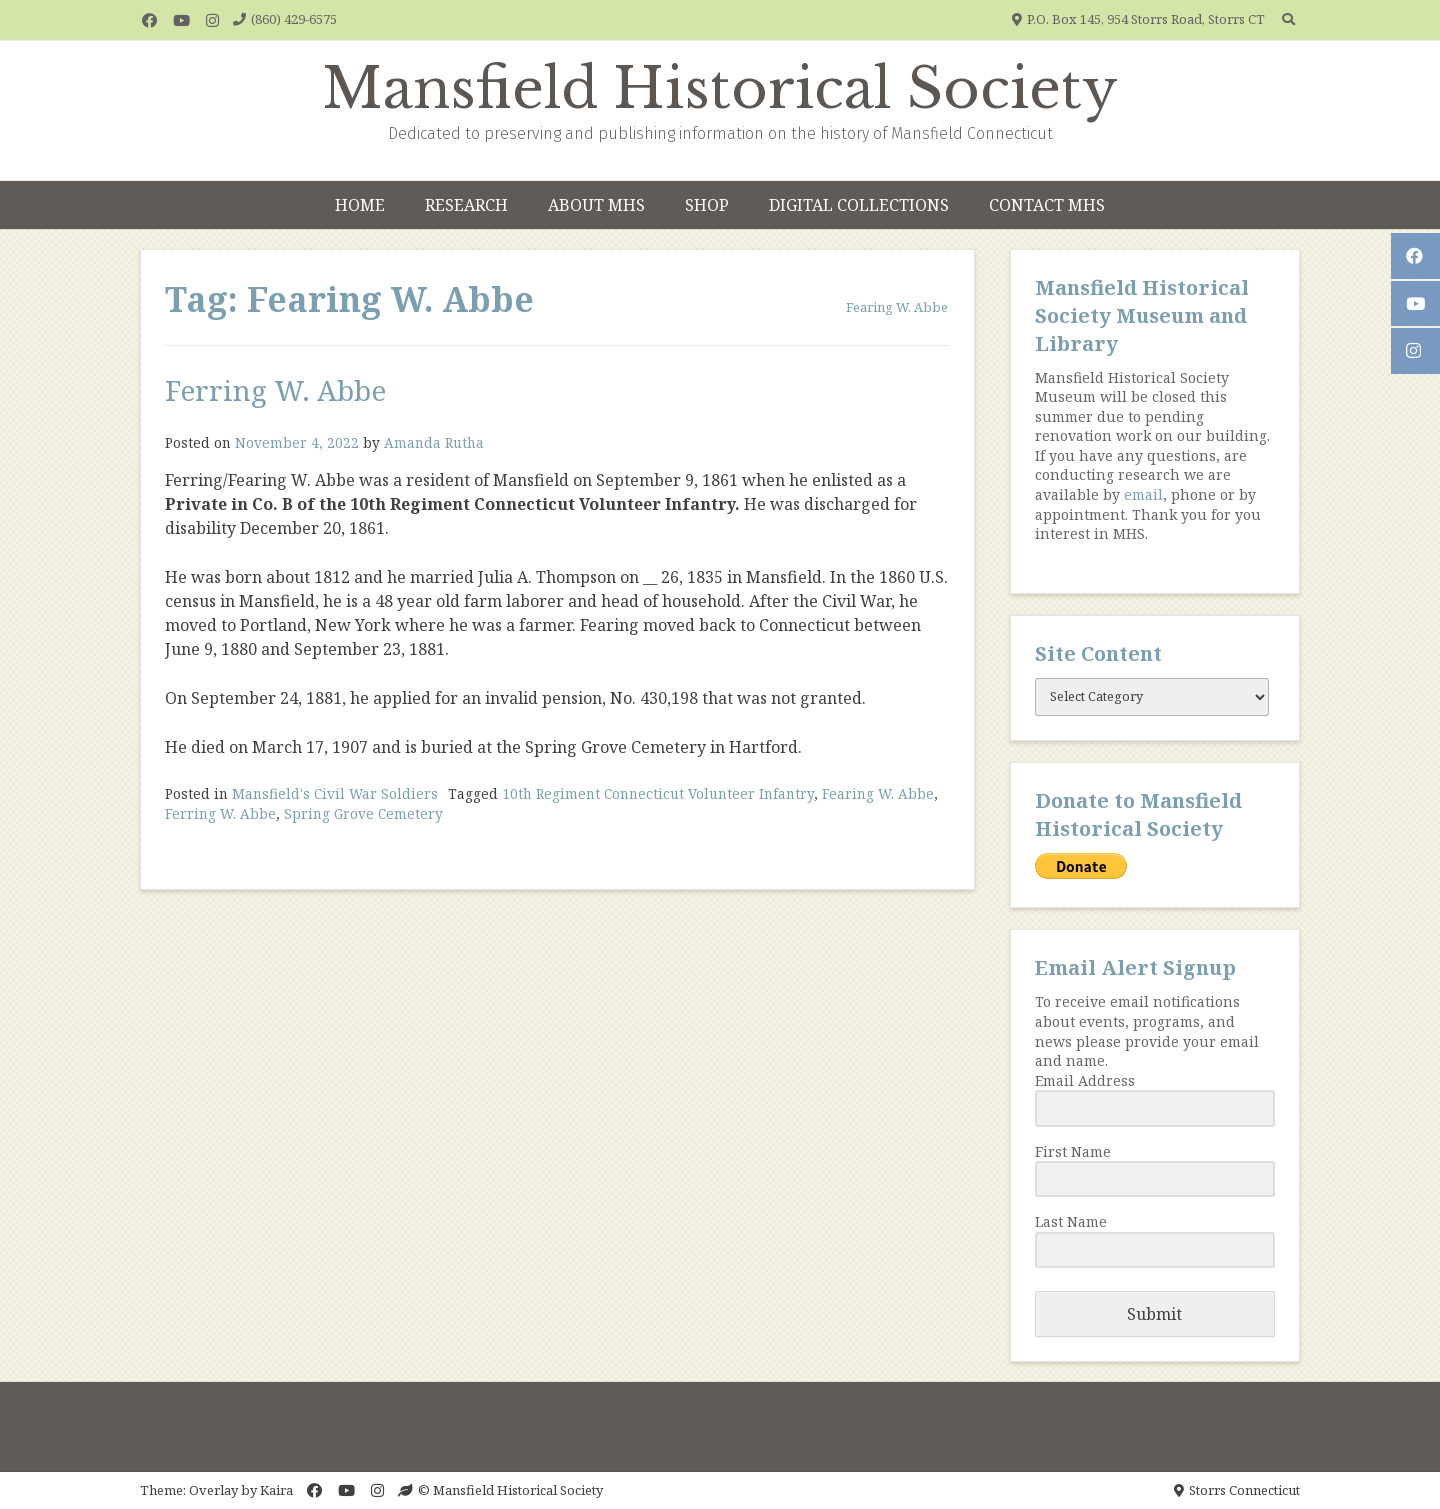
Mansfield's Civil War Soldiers (335, 793)
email (1143, 494)
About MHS (596, 205)
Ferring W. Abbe (275, 390)
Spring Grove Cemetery (363, 813)
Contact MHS (1047, 205)
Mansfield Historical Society (720, 89)
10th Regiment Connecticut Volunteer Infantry (658, 793)
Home (360, 205)
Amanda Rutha (434, 442)
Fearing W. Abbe (878, 793)
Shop (707, 205)
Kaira (276, 1490)
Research (466, 205)
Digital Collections (859, 205)
